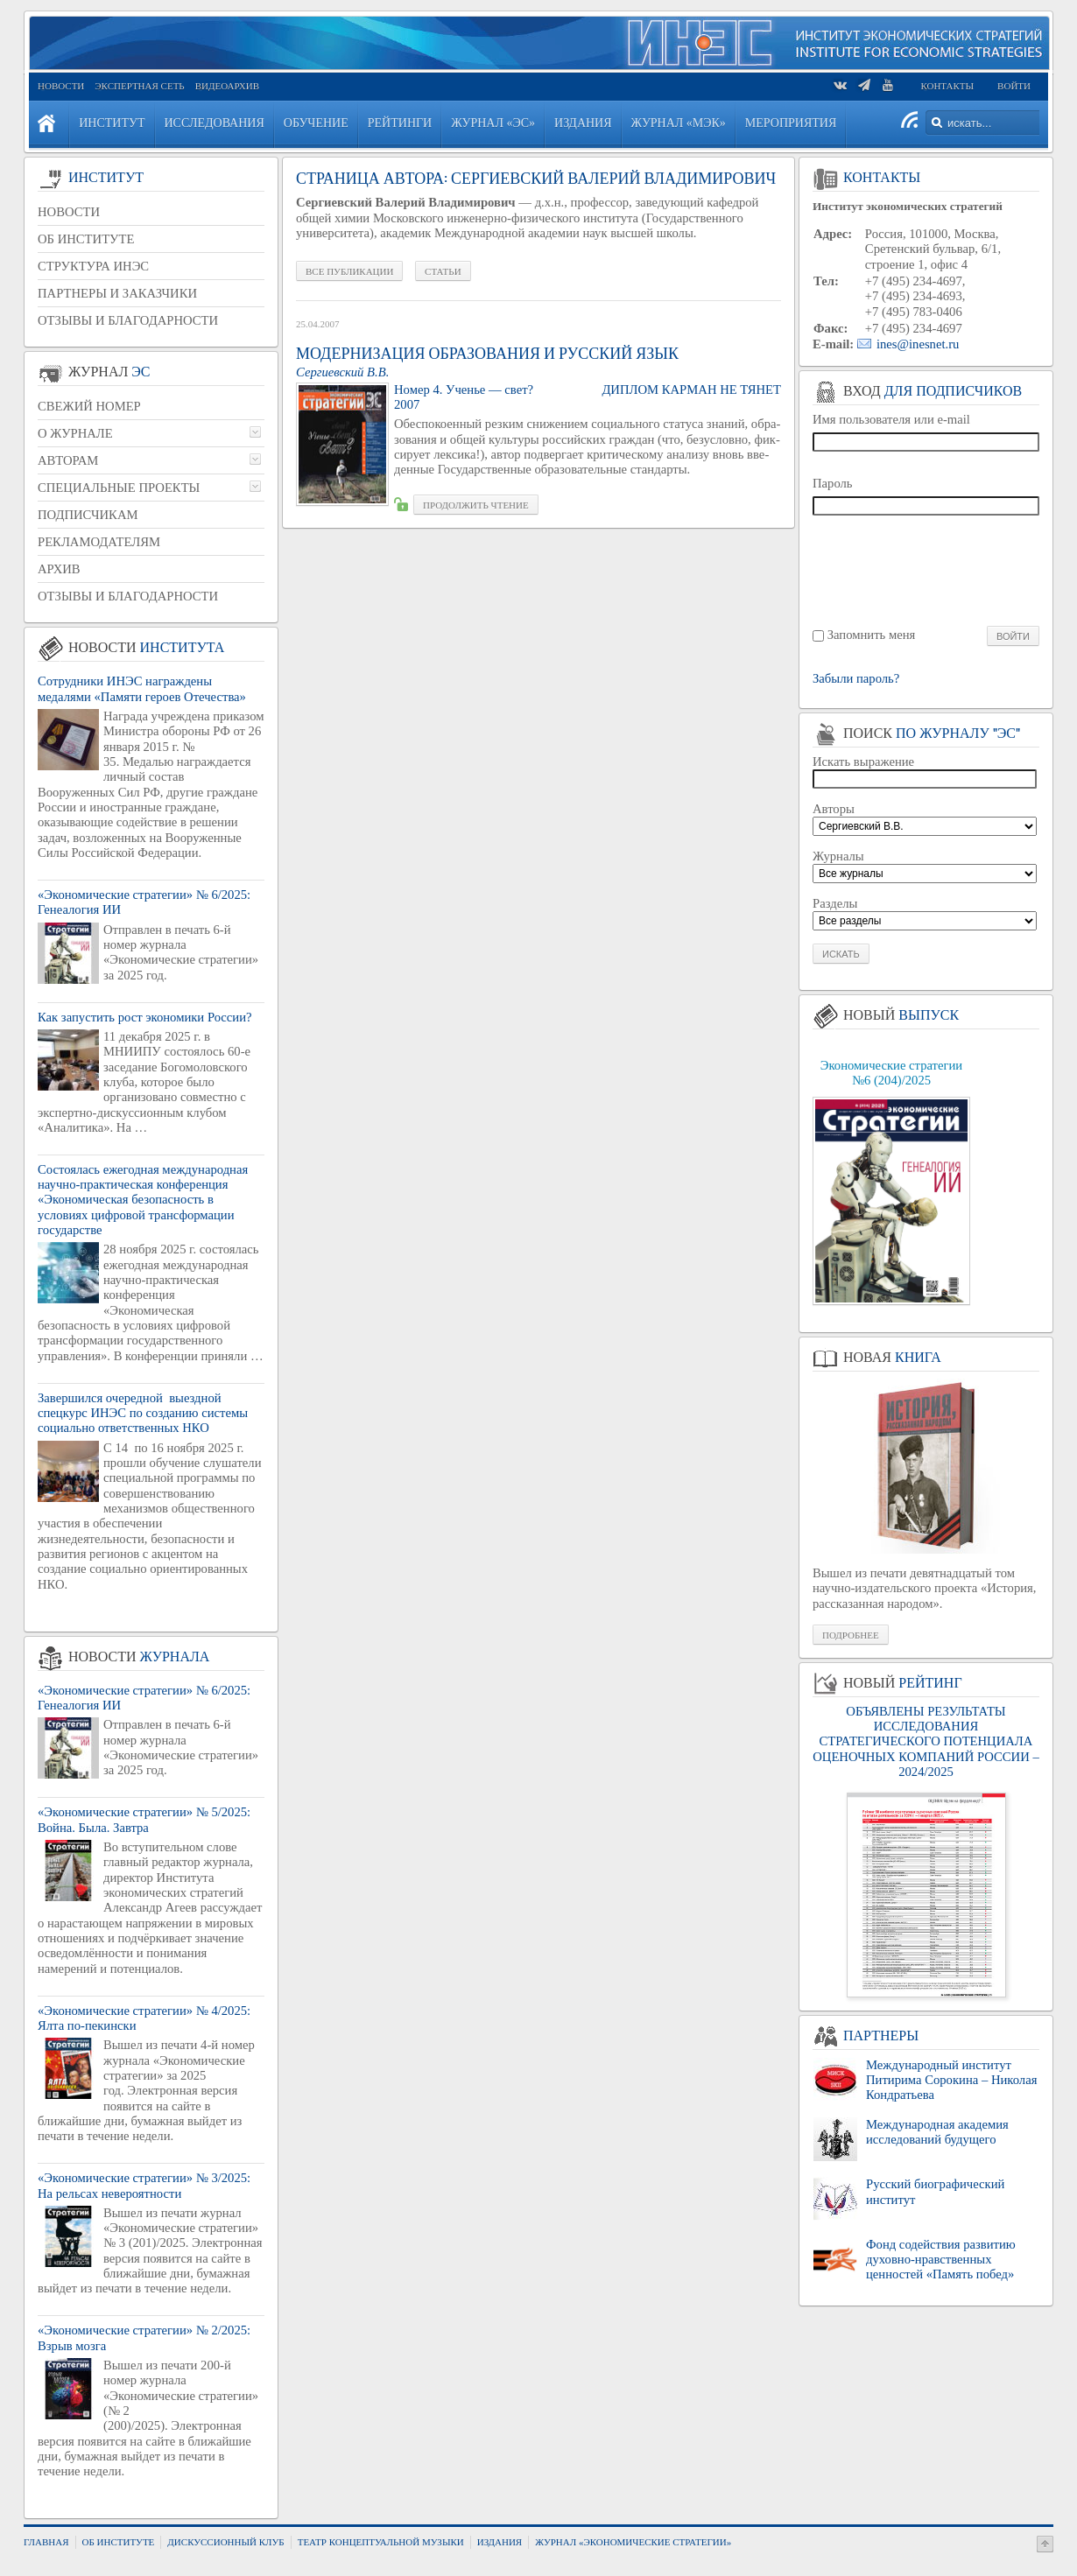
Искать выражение (863, 762)
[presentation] (927, 569)
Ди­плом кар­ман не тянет (691, 390)
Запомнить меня (871, 635)
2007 (406, 404)
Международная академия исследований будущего (937, 2131)
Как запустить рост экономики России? (145, 1017)
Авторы (834, 809)
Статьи (443, 271)
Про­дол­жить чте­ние (476, 505)
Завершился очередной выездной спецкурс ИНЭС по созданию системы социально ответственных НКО (143, 1413)
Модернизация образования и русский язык (487, 353)
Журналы (838, 856)
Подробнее (850, 1635)
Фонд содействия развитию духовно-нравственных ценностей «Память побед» (941, 2259)
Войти (1014, 86)
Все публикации (349, 271)
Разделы (835, 903)
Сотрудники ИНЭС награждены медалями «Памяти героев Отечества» (142, 688)
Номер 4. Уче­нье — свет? (463, 390)
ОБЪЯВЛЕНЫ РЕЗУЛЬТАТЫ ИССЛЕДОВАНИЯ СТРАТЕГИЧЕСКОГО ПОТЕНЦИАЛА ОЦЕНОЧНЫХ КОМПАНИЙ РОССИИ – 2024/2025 (925, 1741)
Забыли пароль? (856, 678)
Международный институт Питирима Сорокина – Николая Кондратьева (951, 2080)
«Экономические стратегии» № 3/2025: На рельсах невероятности (144, 2185)
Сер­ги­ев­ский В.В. (342, 372)
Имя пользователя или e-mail (891, 419)
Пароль (833, 483)
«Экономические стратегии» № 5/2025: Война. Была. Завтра (144, 1819)
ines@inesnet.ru (918, 344)
